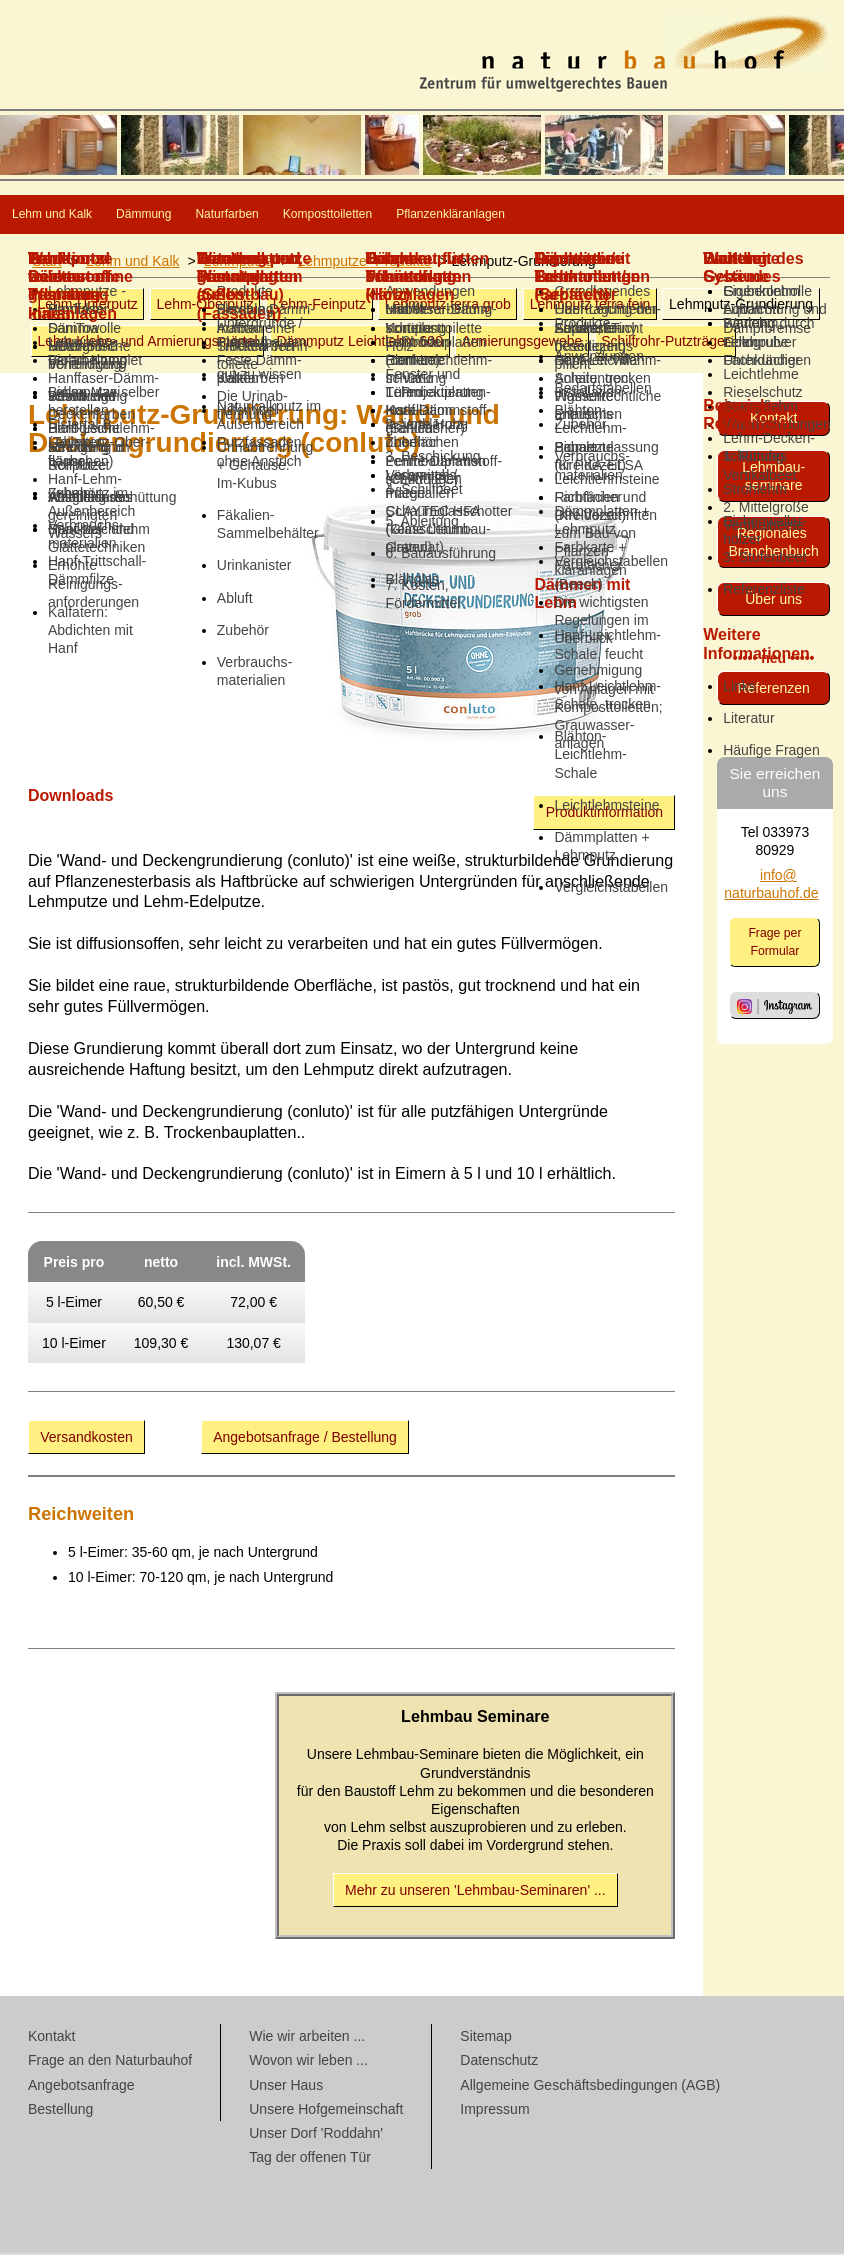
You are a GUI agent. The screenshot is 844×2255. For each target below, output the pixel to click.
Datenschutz (499, 2062)
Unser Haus (286, 2087)
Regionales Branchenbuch (774, 544)
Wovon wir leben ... (308, 2062)
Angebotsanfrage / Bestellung (305, 1439)
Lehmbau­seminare (773, 478)
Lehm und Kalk (84, 215)
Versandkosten (86, 1439)
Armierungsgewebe (522, 343)
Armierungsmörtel (147, 343)
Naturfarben (373, 215)
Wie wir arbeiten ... (307, 2038)
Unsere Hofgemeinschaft (326, 2111)
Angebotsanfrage (81, 2087)
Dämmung (234, 215)
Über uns (773, 601)
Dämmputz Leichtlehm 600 (359, 343)
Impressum (494, 2111)
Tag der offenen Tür (310, 2159)
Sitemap (485, 2038)
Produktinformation (605, 814)
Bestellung (60, 2111)
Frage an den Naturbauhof (110, 2062)
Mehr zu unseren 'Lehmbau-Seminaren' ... (475, 1892)
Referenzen (773, 690)
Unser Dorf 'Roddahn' (316, 2135)
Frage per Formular (774, 944)
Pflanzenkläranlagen (731, 215)
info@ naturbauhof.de (771, 886)
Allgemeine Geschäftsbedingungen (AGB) (590, 2087)
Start (47, 263)
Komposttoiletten (537, 215)
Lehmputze (238, 263)
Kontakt (773, 420)
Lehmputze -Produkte (364, 263)
